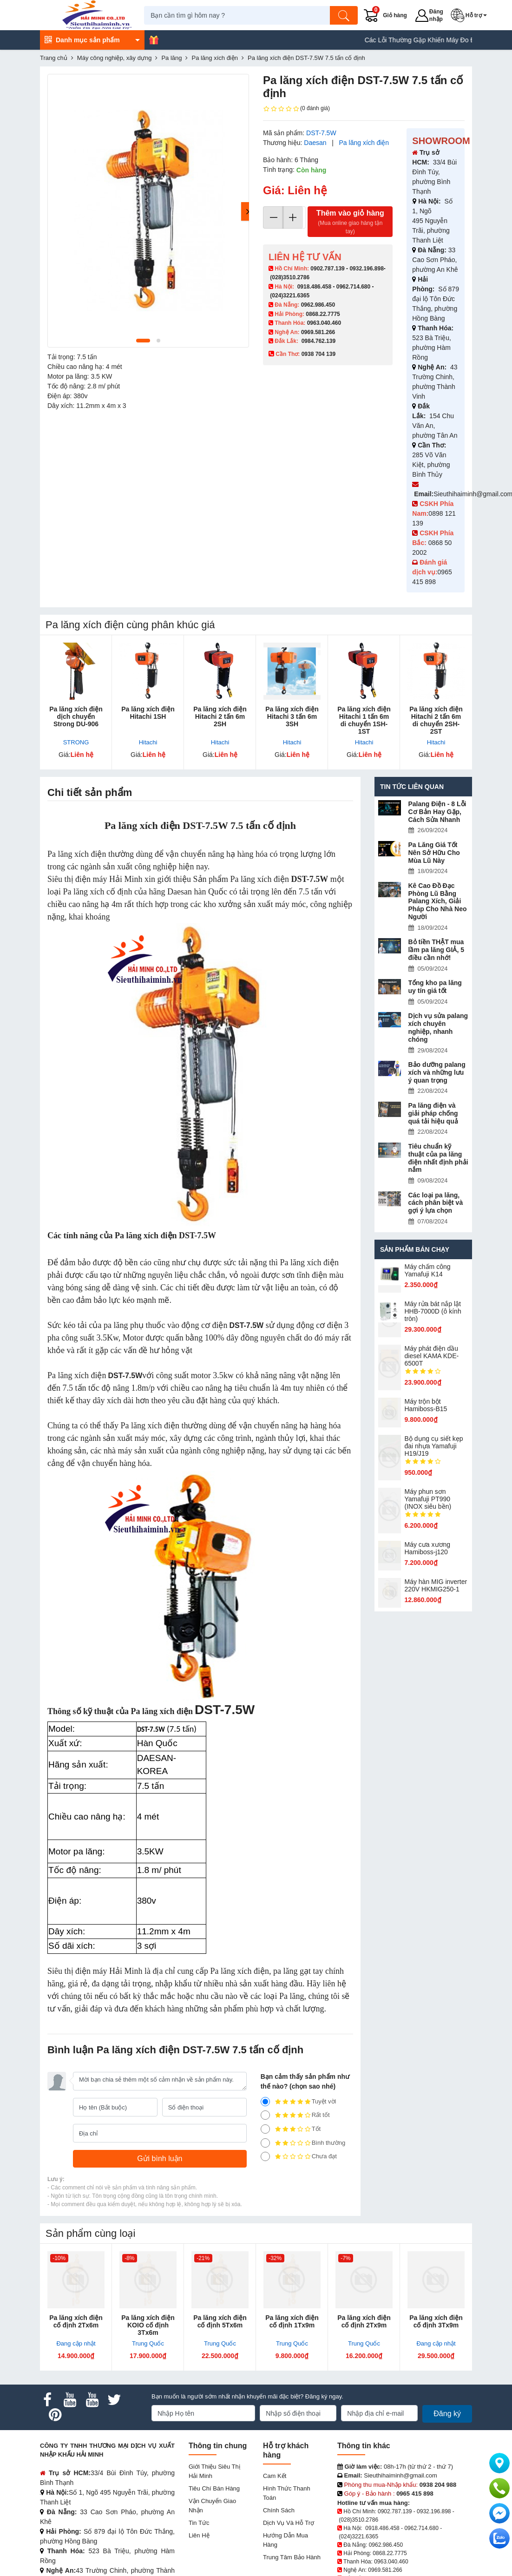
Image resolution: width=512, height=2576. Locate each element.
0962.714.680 (353, 286)
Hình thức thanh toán (286, 2493)
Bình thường (303, 2143)
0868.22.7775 (323, 314)
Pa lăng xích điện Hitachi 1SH (148, 712)
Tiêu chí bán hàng (214, 2488)
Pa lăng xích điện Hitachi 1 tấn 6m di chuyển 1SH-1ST (364, 720)
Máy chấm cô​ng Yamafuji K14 (428, 1270)
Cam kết (274, 2475)
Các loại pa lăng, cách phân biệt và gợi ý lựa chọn (435, 1203)
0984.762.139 (318, 341)
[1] (265, 2156)
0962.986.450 (318, 305)
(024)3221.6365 (289, 295)
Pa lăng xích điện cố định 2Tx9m (364, 2321)
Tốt (291, 2129)
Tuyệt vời (298, 2101)
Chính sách (279, 2510)
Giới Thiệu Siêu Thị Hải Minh (214, 2471)
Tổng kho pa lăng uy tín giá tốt (435, 986)
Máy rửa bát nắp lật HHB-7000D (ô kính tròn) (433, 1311)
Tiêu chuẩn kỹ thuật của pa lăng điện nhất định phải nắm (438, 1158)
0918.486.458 (314, 286)
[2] (265, 2143)
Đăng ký (447, 2414)
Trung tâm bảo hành (292, 2557)
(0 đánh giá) (296, 109)
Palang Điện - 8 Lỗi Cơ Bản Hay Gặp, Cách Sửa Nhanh (437, 811)
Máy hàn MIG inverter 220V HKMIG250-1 (436, 1585)
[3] (265, 2129)
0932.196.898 (366, 268)
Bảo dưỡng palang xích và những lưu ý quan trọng (437, 1072)
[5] (265, 2101)
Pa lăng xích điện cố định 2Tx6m (76, 2321)
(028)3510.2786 (289, 277)
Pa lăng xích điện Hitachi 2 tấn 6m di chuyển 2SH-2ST (436, 720)
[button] (472, 15)
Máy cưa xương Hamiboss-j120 (428, 1548)
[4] (265, 2115)
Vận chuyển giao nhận (212, 2505)
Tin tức (199, 2522)
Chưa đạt (299, 2156)
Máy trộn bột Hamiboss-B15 (426, 1405)
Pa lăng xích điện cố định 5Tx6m (220, 2321)
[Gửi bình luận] (160, 2159)
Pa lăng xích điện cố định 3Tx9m (436, 2321)
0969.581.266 (318, 332)
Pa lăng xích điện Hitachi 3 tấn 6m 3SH (292, 716)
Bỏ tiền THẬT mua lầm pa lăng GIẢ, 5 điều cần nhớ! (436, 949)
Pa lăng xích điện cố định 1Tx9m (292, 2321)
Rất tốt (295, 2115)
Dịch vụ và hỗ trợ (288, 2522)
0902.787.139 (327, 268)
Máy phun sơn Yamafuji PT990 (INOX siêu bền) (428, 1499)
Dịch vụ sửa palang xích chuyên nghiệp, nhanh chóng (438, 1027)
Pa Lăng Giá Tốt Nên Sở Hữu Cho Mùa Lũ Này (434, 852)
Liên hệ (199, 2535)
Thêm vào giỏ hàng (350, 222)
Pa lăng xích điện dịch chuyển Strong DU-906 (76, 716)
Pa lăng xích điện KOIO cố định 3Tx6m (148, 2325)
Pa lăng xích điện (364, 142)
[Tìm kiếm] (348, 15)
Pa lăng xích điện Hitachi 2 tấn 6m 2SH (220, 716)
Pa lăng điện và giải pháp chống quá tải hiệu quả (433, 1113)
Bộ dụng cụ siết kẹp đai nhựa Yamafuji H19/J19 (434, 1446)
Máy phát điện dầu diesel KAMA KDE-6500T (432, 1356)
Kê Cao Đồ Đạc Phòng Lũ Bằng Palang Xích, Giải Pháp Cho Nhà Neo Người (437, 901)
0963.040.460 (324, 323)
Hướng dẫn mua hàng (285, 2540)
